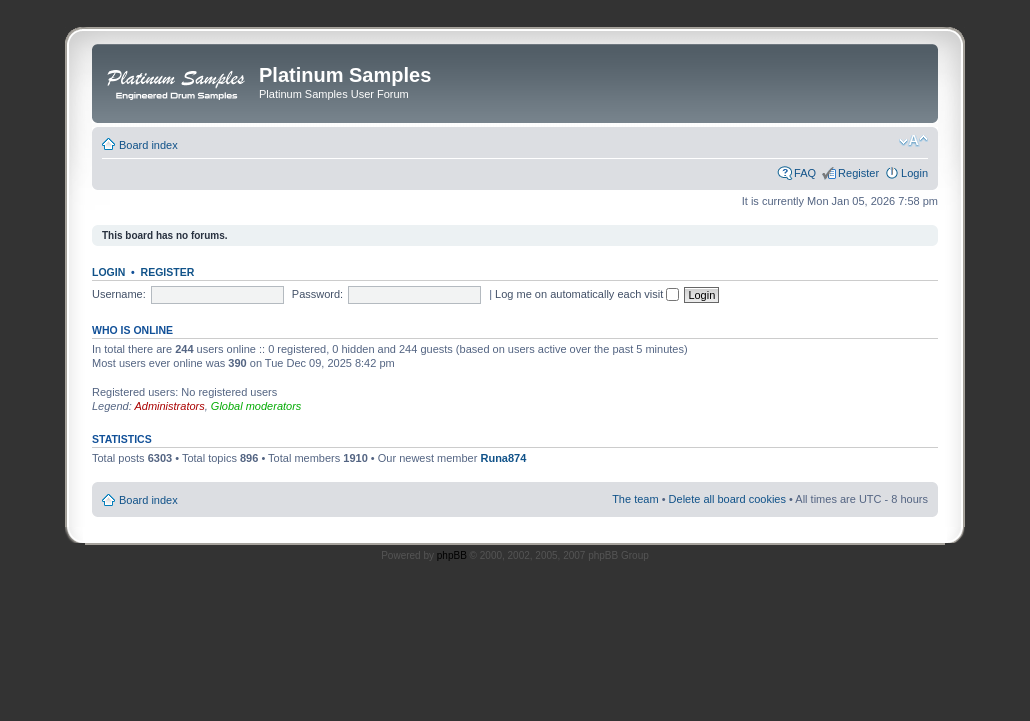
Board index (148, 145)
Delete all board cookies (727, 499)
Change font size (913, 141)
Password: (317, 294)
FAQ (805, 173)
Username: (119, 294)
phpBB (452, 555)
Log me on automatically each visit (587, 294)
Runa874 (503, 458)
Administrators (169, 406)
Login (914, 173)
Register (858, 173)
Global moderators (256, 406)
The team (635, 499)
